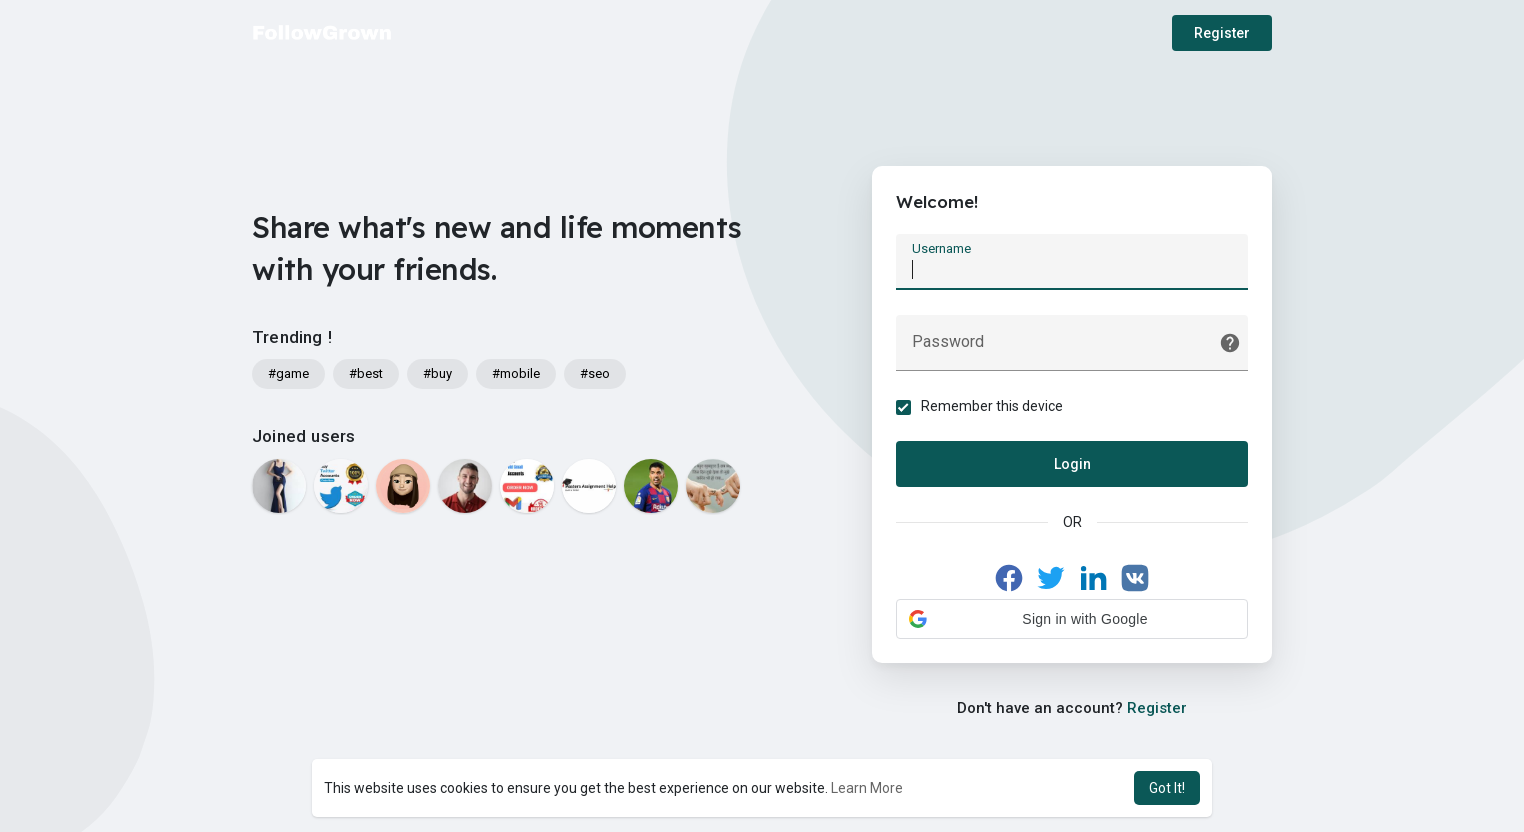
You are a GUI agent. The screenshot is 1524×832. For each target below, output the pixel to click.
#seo (595, 373)
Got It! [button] (1167, 788)
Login (1072, 465)
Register (1222, 33)
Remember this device (993, 407)
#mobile (516, 373)
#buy (437, 373)
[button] (1072, 620)
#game (288, 373)
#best (366, 373)
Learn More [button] (867, 788)
